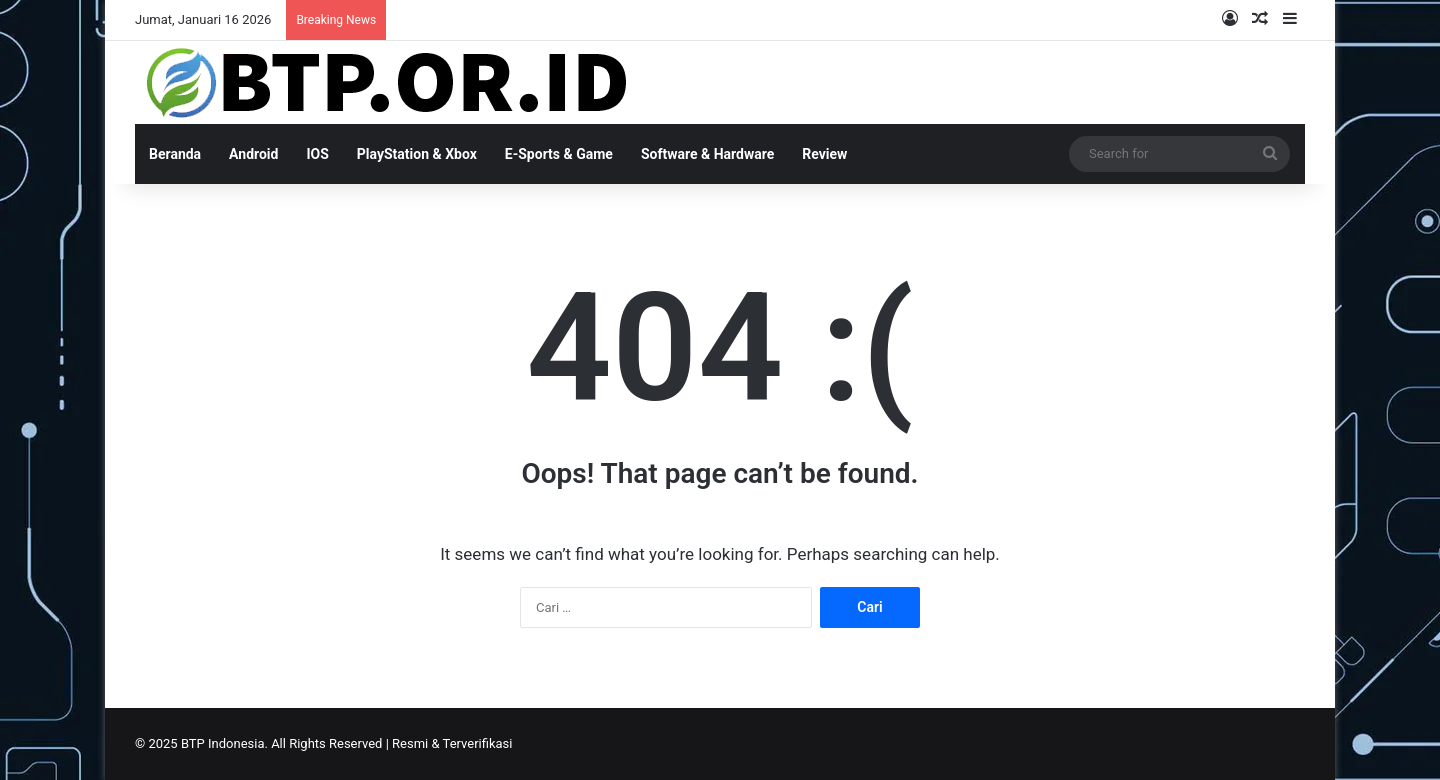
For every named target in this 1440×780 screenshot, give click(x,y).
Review (824, 154)
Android (253, 154)
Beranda (175, 154)
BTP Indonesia (223, 743)
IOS (317, 154)
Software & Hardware (707, 154)
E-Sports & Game (559, 154)
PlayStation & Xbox (417, 154)
